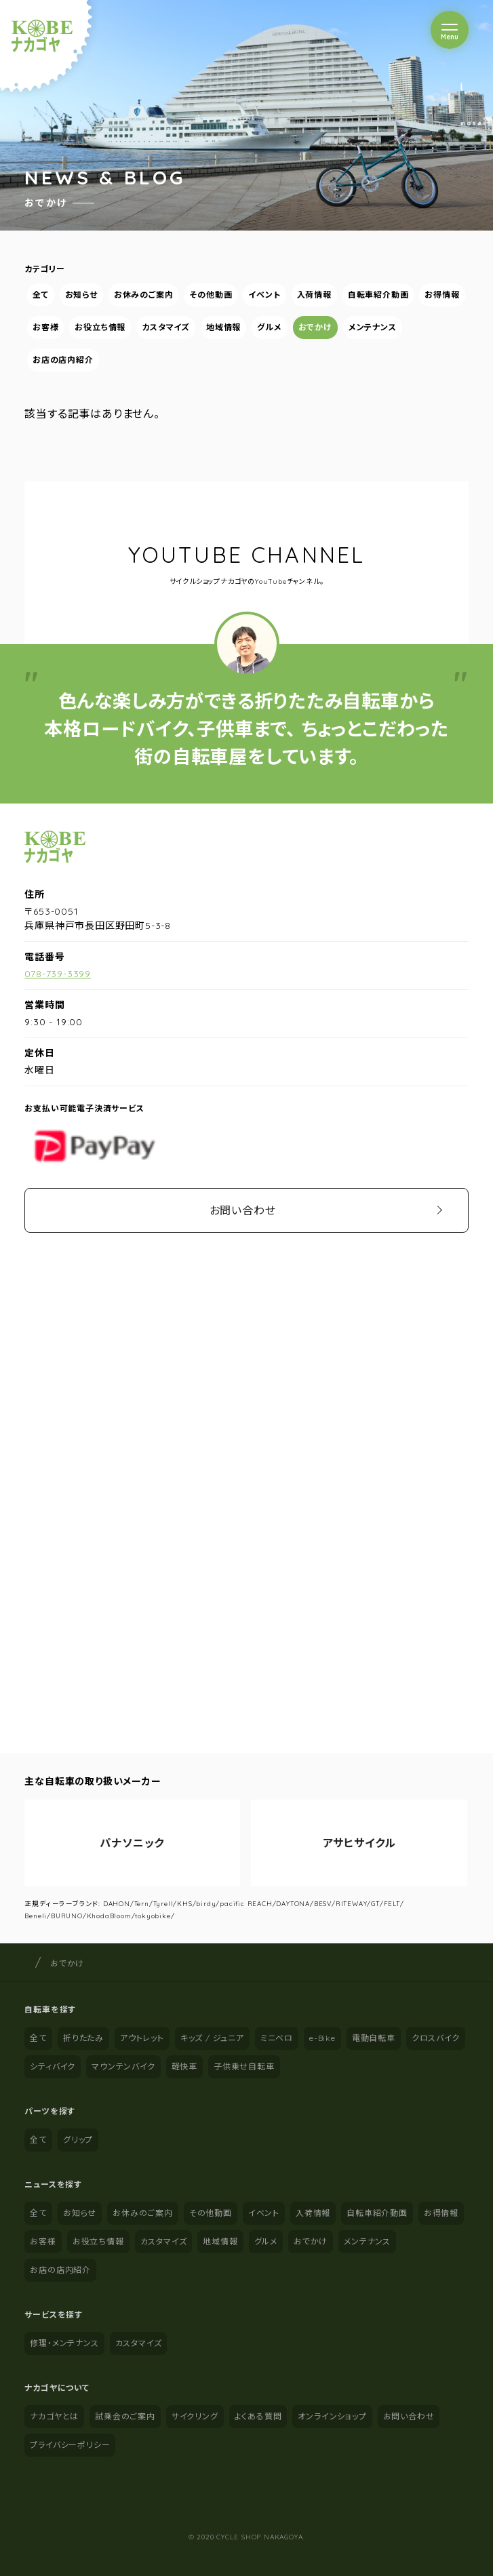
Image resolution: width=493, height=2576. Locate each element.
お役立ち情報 (100, 327)
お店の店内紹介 (63, 360)
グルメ (270, 327)
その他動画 (211, 295)
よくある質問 (258, 2416)
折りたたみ (83, 2038)
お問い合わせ (243, 1210)
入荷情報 (314, 295)
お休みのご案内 (144, 295)
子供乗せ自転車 (244, 2066)
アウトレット (142, 2038)
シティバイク (52, 2066)
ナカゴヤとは (54, 2416)
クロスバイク (436, 2038)
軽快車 (184, 2066)
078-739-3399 (57, 974)
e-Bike (322, 2038)
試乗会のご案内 (125, 2416)
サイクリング (195, 2416)
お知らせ (81, 295)
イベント (265, 295)
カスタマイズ (166, 327)
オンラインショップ (332, 2416)
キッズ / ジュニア (212, 2038)
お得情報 (442, 295)
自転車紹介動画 (378, 295)
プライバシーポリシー (70, 2445)
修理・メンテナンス (64, 2343)
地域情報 (223, 327)
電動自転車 (373, 2038)
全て (41, 295)
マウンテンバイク (123, 2066)
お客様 (45, 327)
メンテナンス (373, 327)
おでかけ (315, 327)
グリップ (78, 2140)
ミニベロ (276, 2038)
